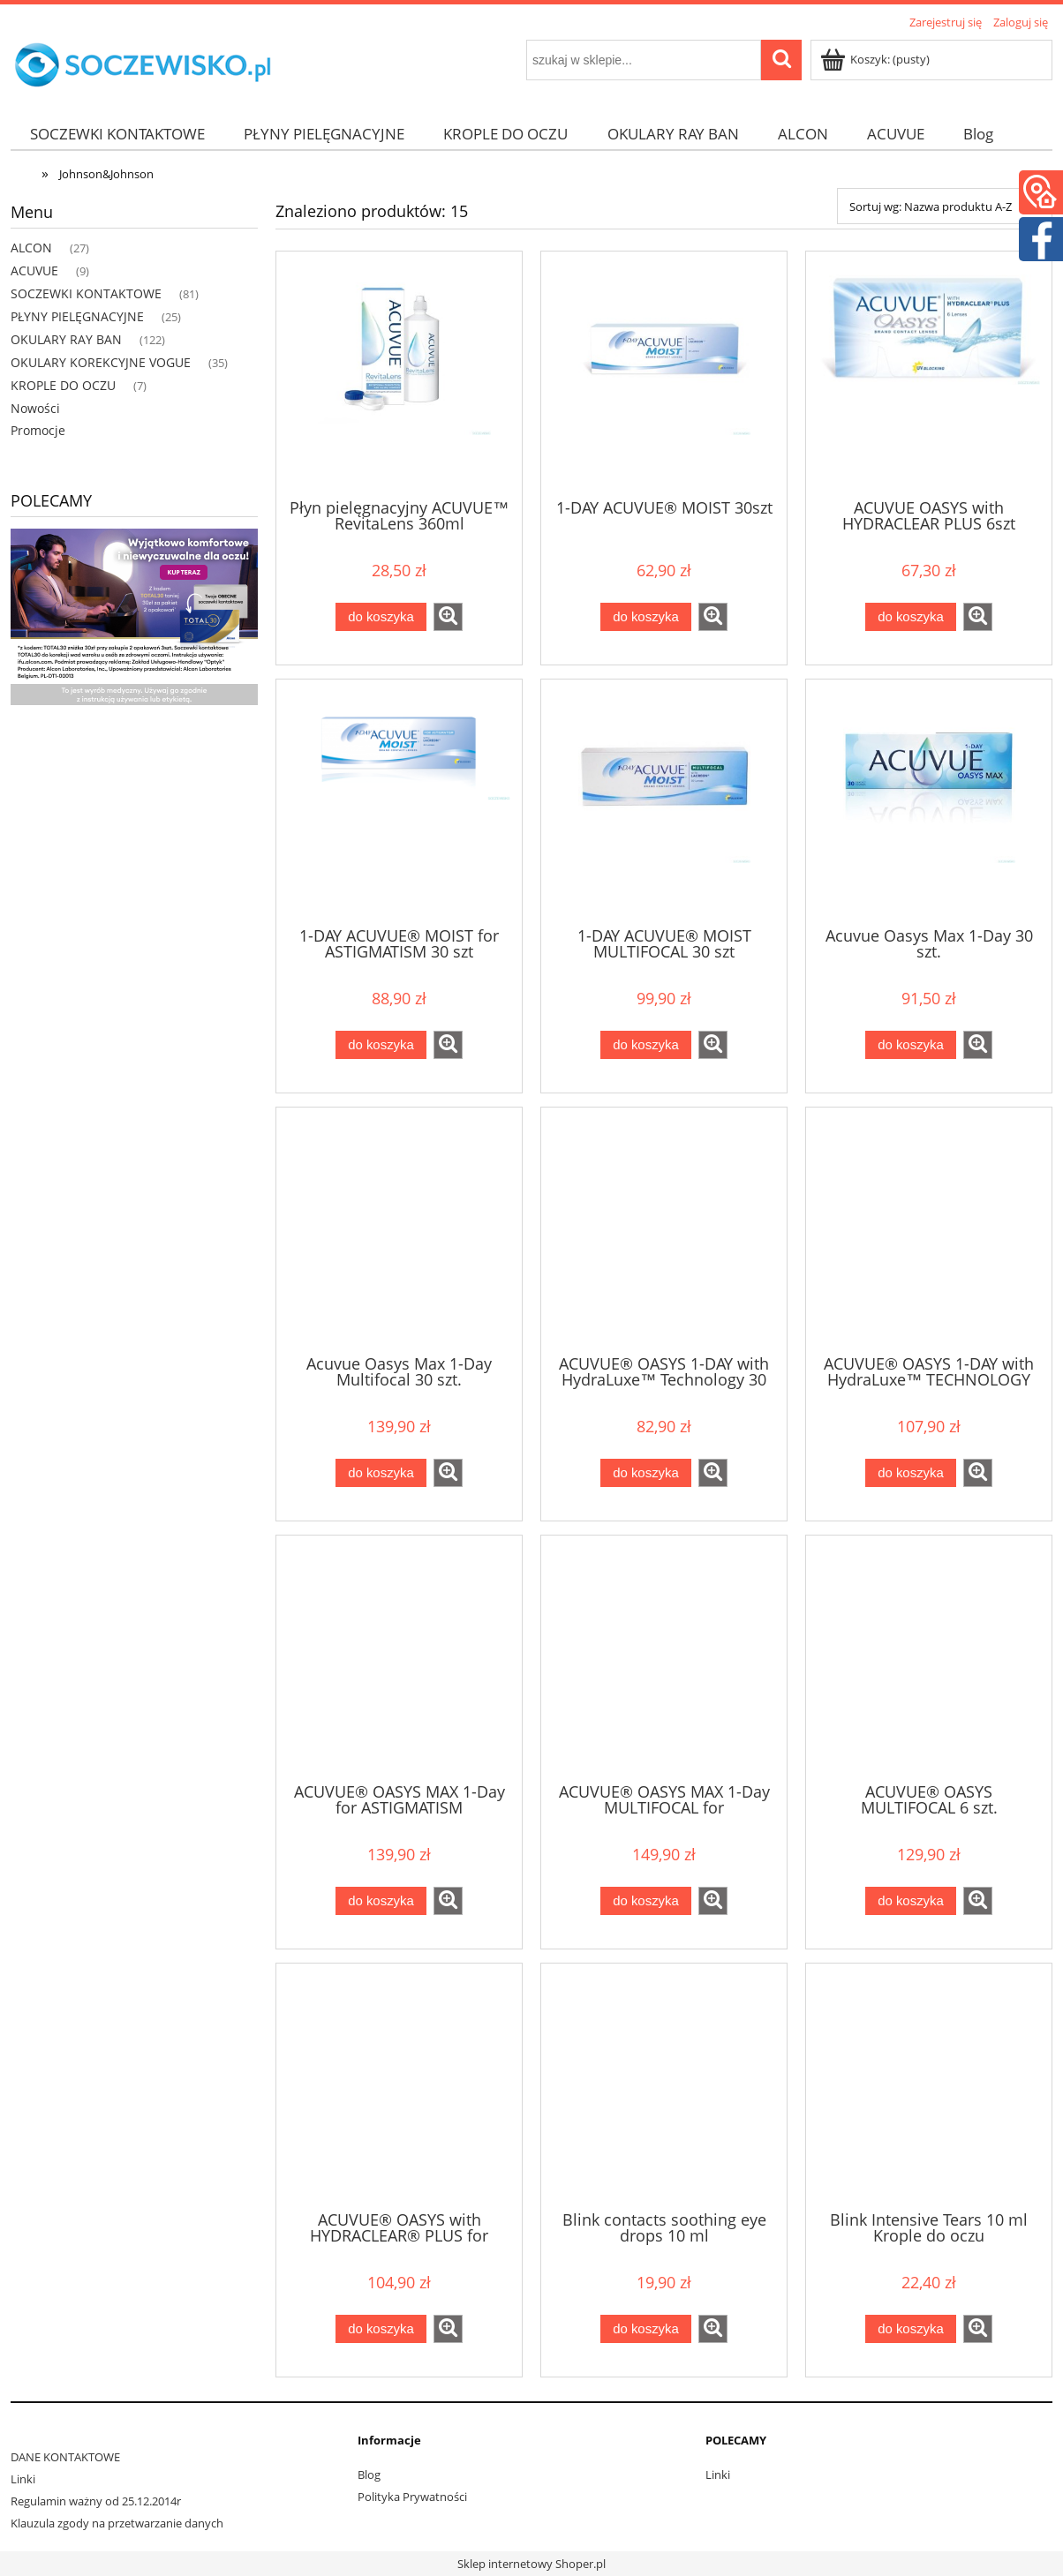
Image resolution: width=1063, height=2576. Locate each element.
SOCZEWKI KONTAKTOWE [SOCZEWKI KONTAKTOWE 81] (86, 293)
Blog (369, 2474)
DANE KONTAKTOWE (65, 2457)
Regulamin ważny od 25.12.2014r (96, 2501)
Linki (23, 2479)
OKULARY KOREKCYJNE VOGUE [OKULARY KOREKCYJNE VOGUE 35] (101, 362)
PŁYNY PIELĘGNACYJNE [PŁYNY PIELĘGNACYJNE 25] (77, 316)
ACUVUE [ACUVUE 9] (34, 270)
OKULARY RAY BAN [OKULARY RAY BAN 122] (66, 339)
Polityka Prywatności (412, 2497)
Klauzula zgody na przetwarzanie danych (117, 2523)
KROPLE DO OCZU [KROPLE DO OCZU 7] (63, 385)
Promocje (38, 430)
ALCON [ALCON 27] (31, 247)
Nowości (35, 408)
